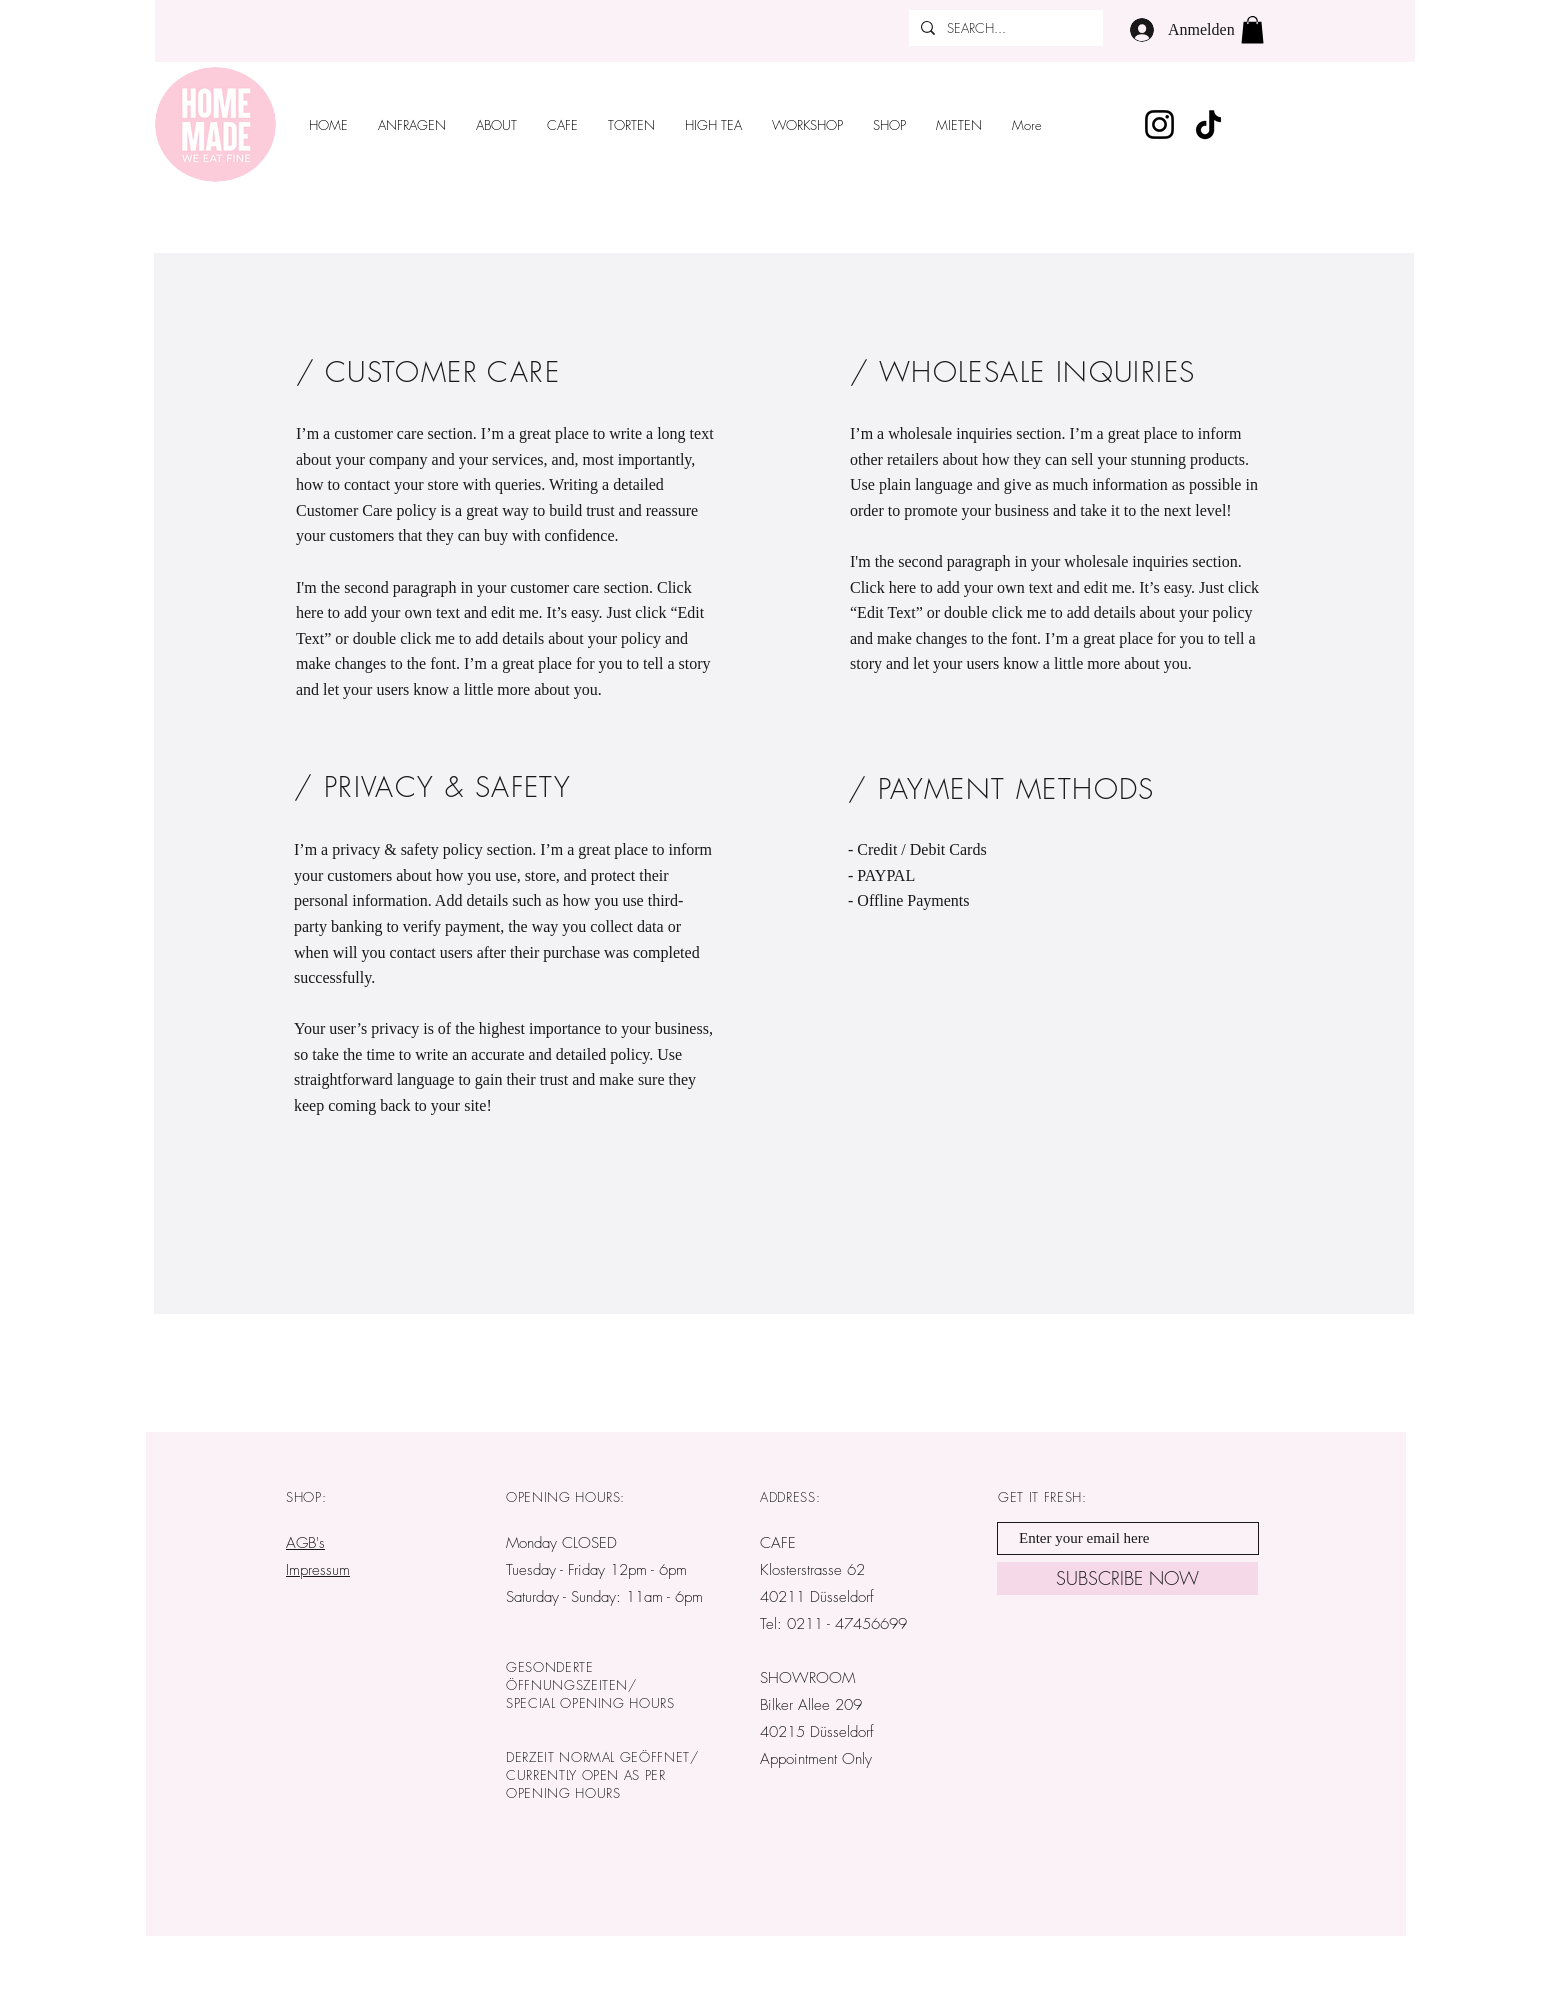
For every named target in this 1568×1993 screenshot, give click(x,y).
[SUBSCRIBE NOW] (1127, 1578)
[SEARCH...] (1004, 28)
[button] (1252, 29)
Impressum (318, 1570)
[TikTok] (1208, 124)
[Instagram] (1159, 124)
